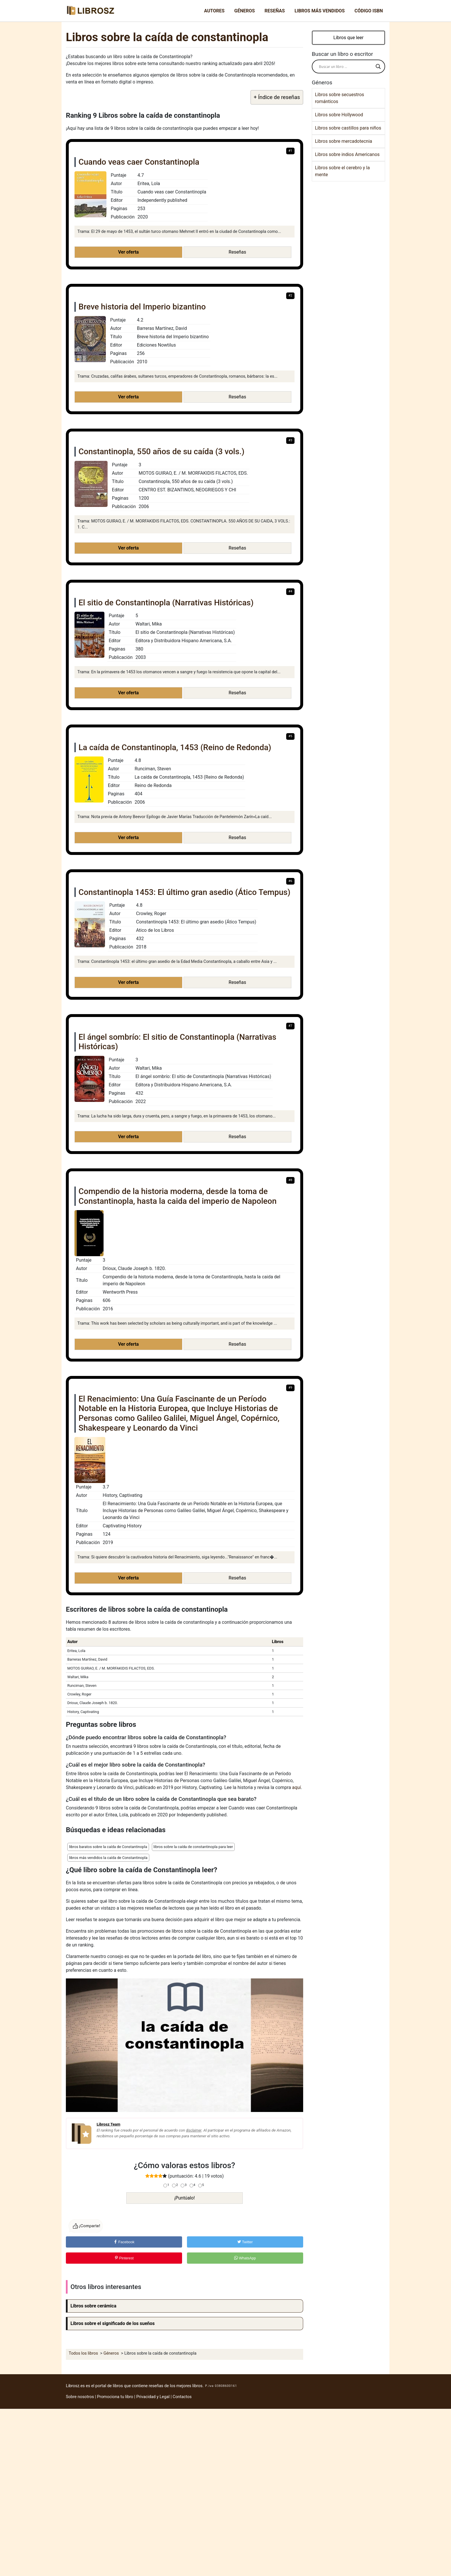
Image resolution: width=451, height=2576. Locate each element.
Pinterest (124, 2258)
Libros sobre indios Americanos (347, 154)
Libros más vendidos (320, 11)
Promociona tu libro (115, 2396)
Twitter (245, 2242)
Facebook (124, 2242)
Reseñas (275, 11)
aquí (296, 1787)
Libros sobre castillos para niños (348, 128)
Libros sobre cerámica (93, 2306)
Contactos (182, 2396)
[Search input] (346, 66)
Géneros (244, 11)
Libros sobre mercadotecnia (343, 141)
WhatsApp (245, 2258)
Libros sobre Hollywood (339, 114)
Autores (214, 11)
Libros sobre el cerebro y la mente (342, 171)
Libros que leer (348, 37)
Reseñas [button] (237, 252)
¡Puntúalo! (184, 2198)
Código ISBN (368, 11)
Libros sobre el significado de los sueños (112, 2323)
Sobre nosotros (80, 2396)
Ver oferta (128, 252)
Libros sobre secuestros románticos (339, 98)
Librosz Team (108, 2124)
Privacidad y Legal (153, 2396)
